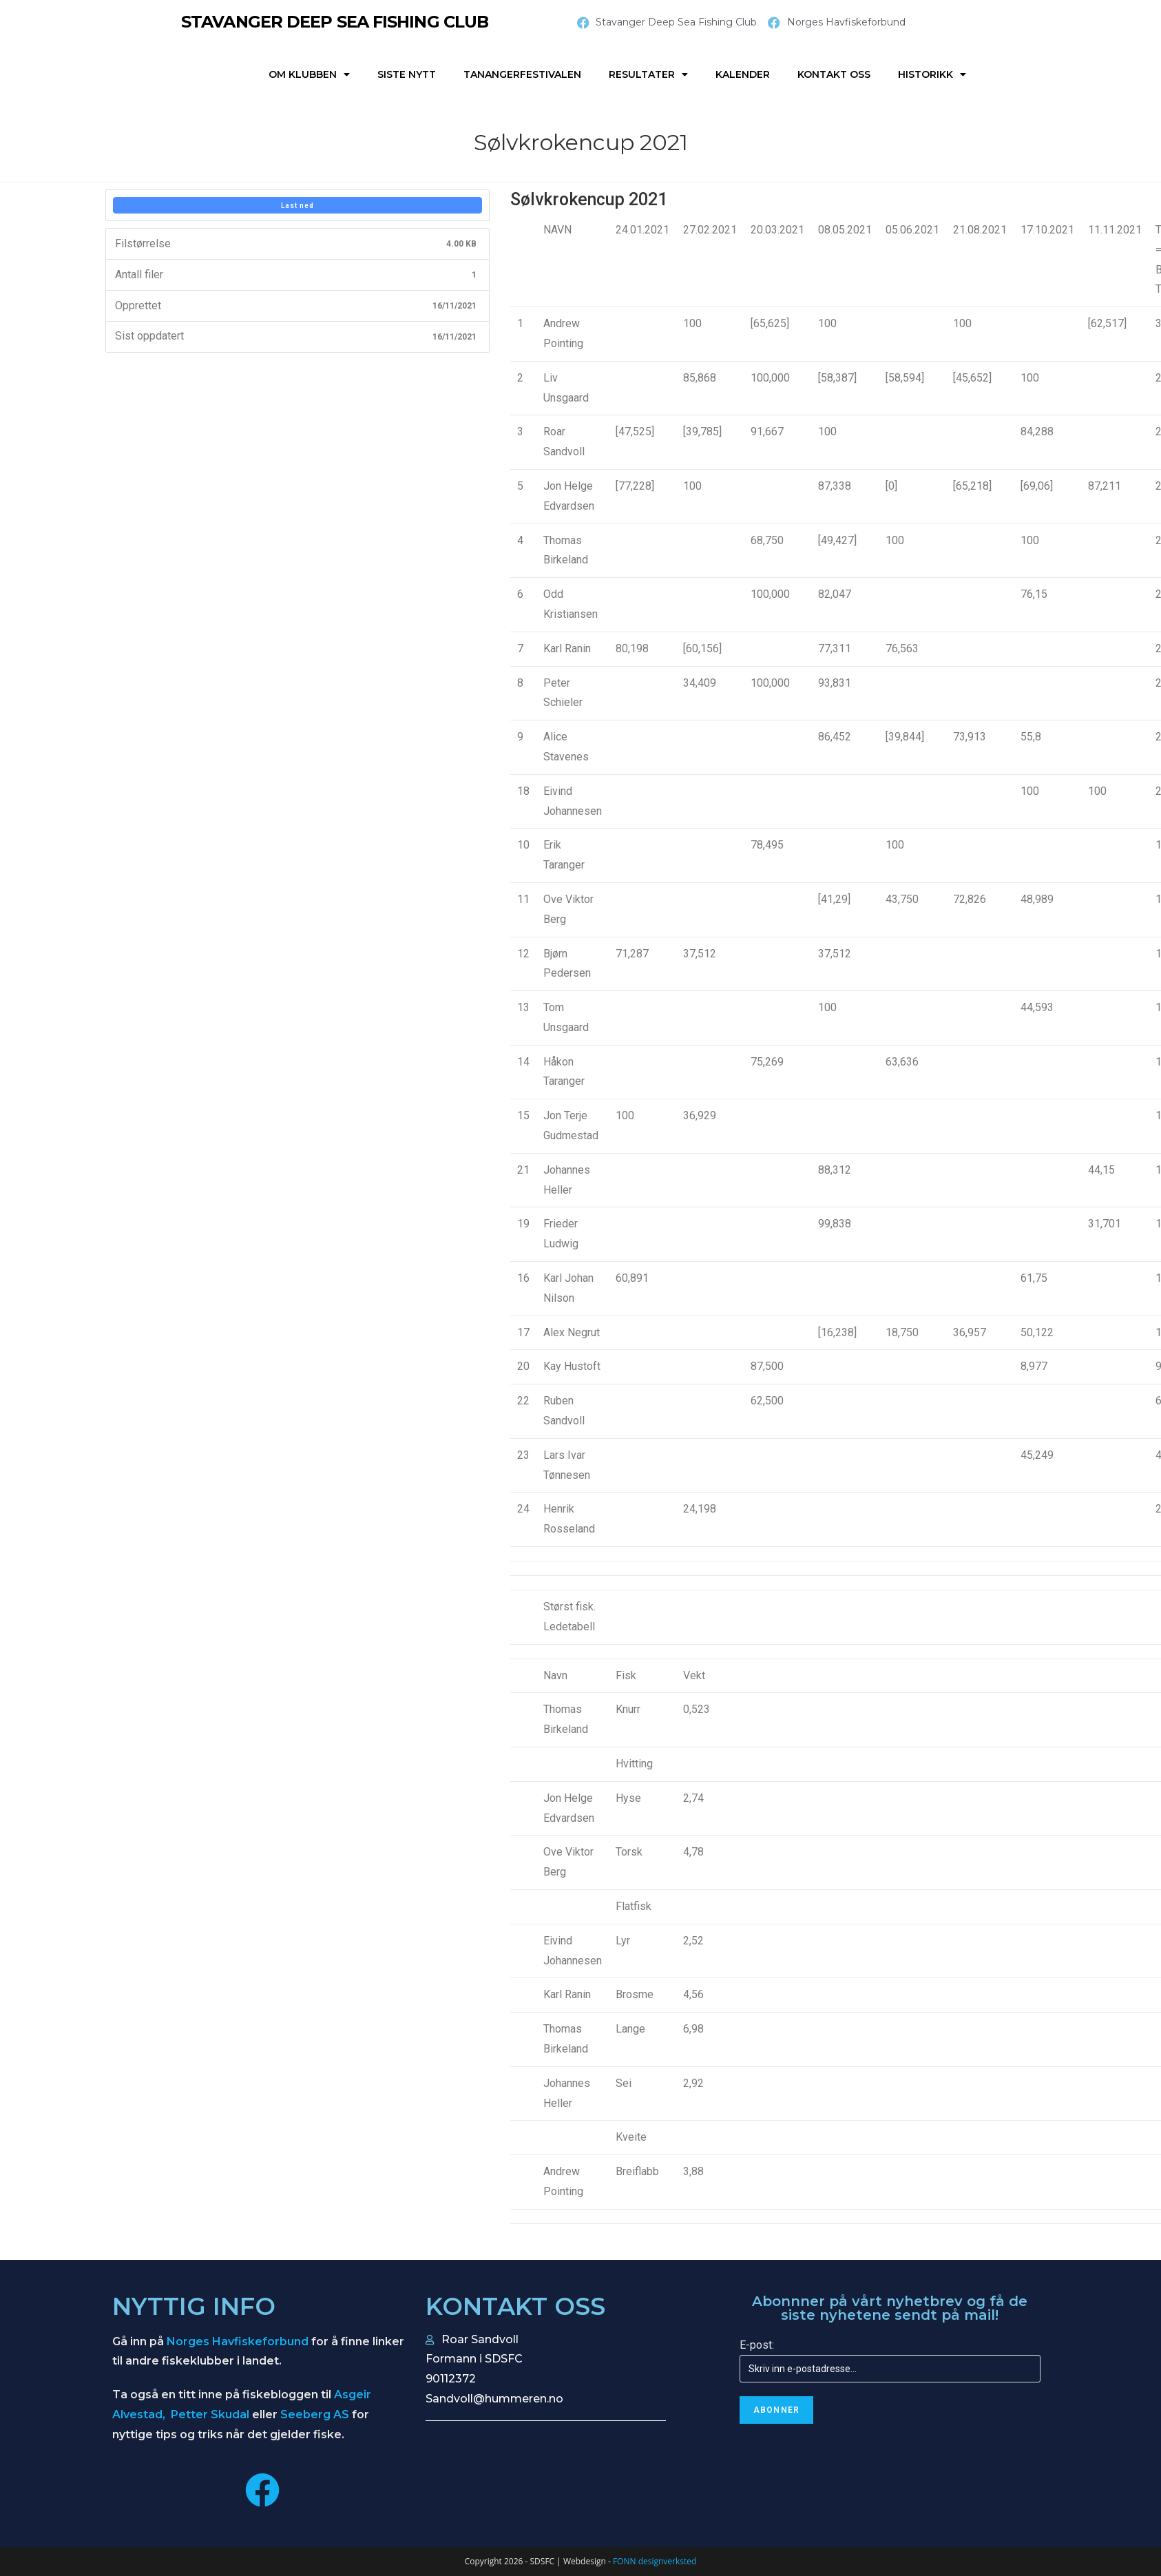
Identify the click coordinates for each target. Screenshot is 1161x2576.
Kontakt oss (833, 74)
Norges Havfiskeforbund (237, 2341)
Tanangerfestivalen (522, 74)
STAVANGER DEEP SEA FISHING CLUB (335, 22)
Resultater (648, 74)
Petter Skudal (210, 2414)
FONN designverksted (654, 2561)
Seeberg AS (314, 2414)
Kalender (742, 74)
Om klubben (309, 74)
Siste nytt (406, 74)
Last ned (297, 205)
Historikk (932, 74)
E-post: (757, 2344)
